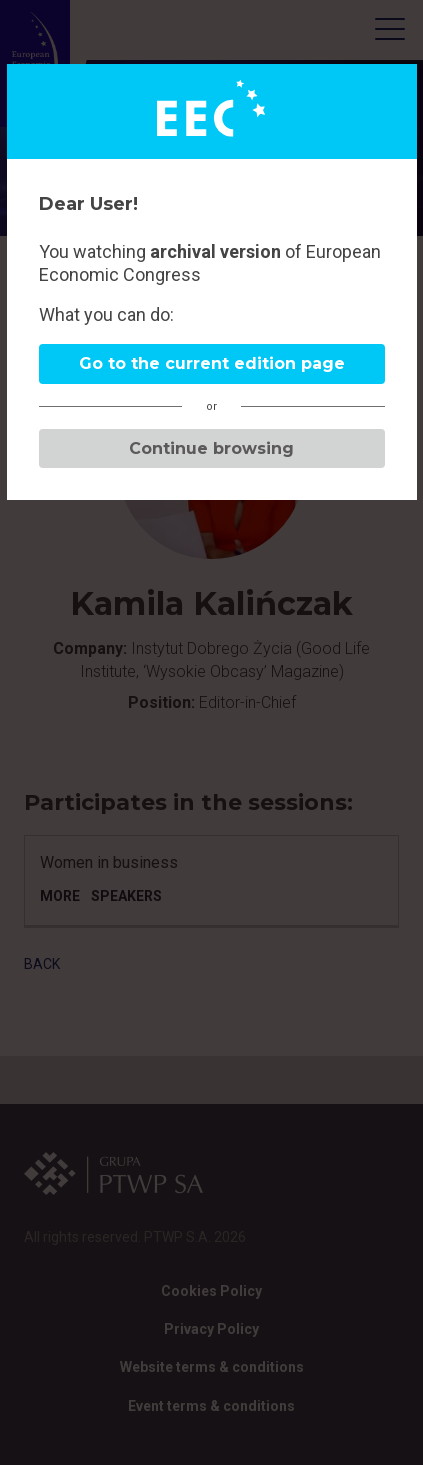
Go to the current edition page (212, 363)
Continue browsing (211, 448)
